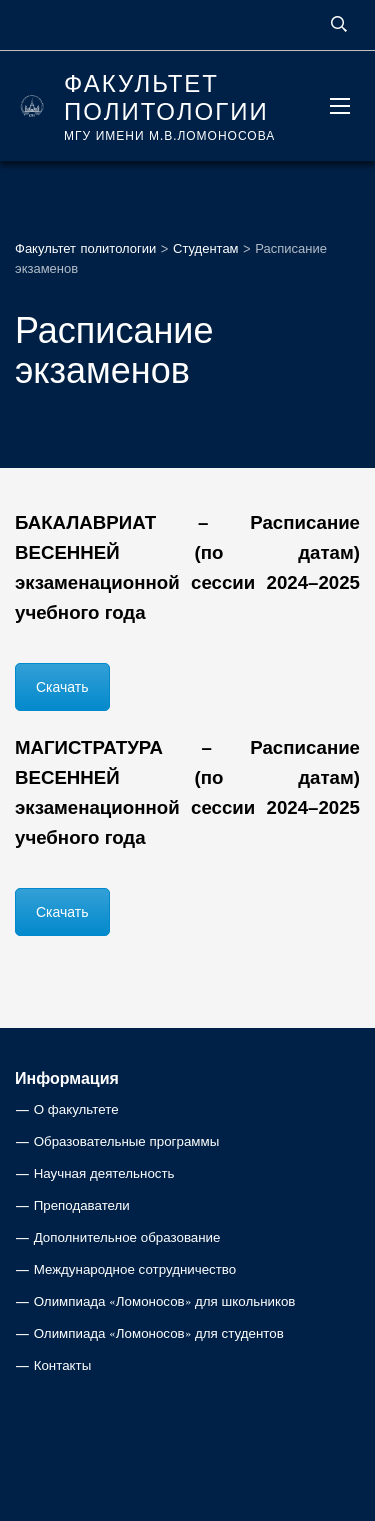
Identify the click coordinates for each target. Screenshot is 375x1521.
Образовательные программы (127, 1141)
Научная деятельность (104, 1173)
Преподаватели (82, 1205)
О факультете (76, 1109)
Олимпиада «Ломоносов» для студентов (159, 1333)
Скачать (62, 687)
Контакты (63, 1365)
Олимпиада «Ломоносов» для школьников (165, 1301)
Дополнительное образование (127, 1237)
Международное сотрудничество (135, 1269)
